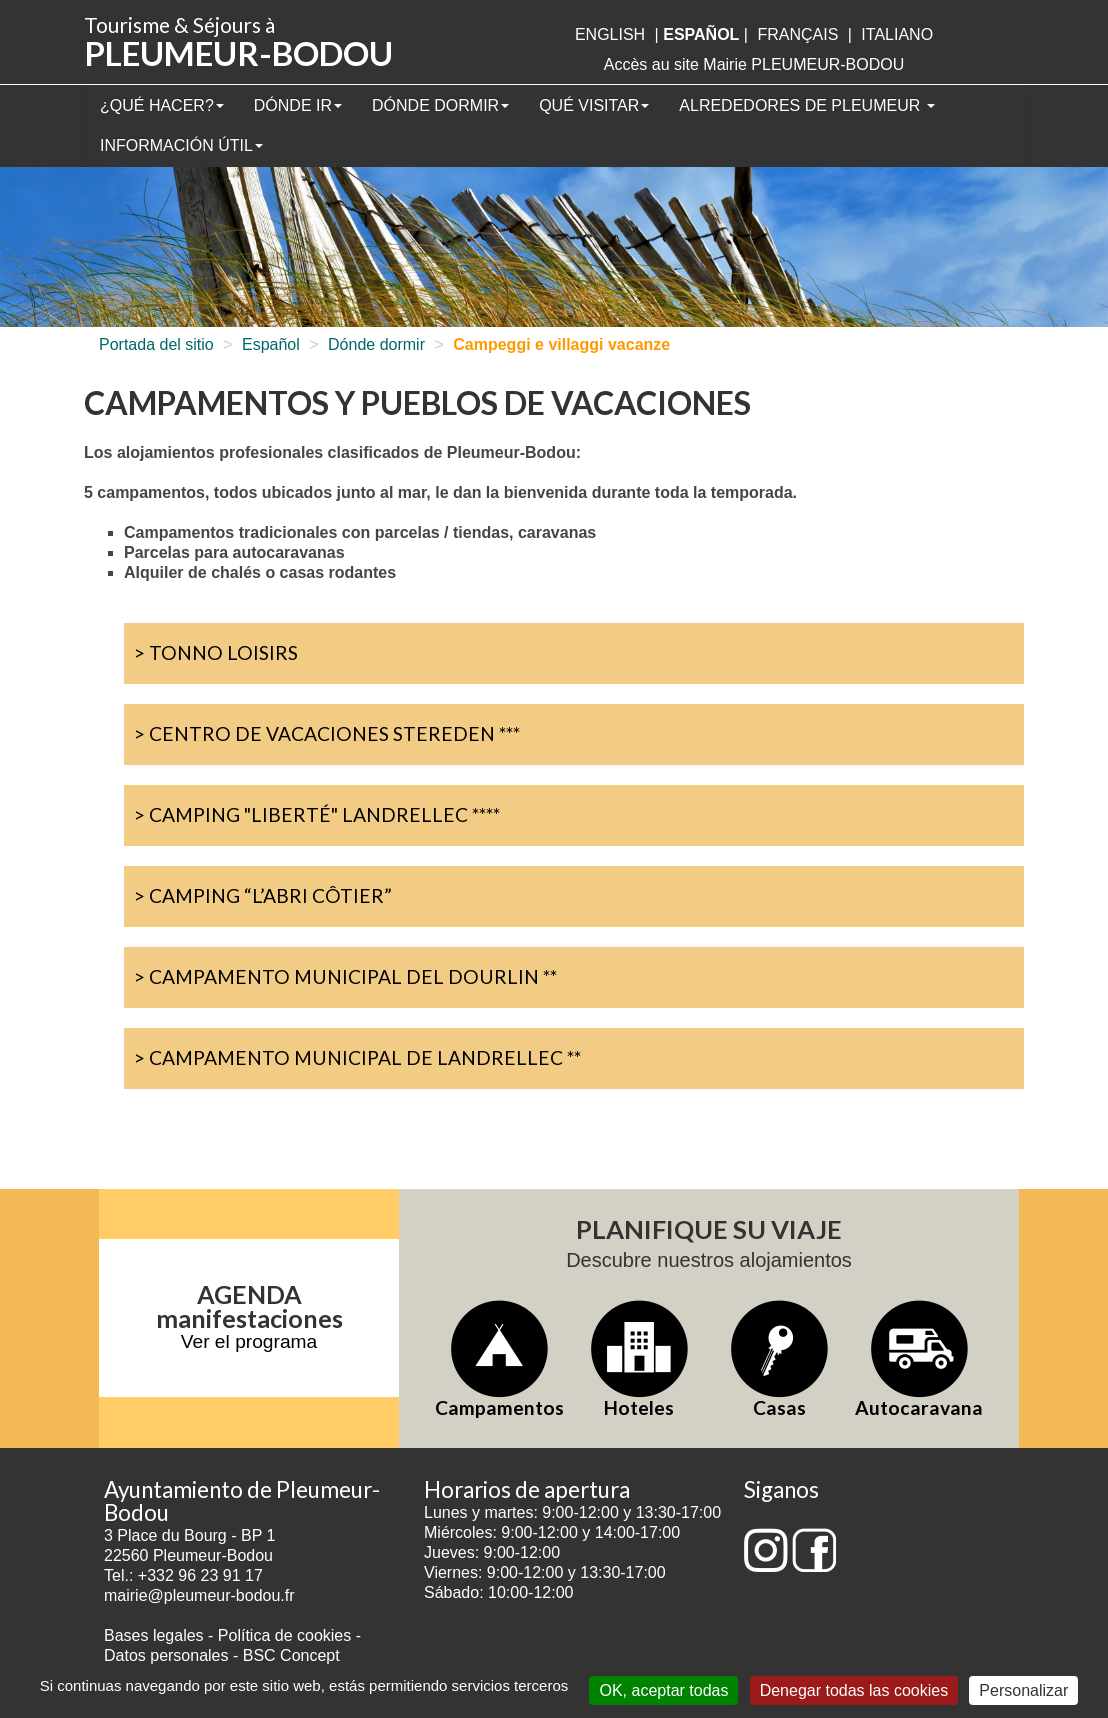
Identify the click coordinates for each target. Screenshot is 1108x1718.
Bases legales (154, 1635)
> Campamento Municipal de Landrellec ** (357, 1057)
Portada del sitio (156, 344)
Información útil (181, 145)
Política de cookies (287, 1635)
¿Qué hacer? (162, 105)
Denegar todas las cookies (854, 1690)
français (797, 34)
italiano (897, 34)
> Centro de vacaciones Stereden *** (327, 733)
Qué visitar (594, 105)
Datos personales (166, 1655)
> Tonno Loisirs (216, 652)
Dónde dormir (440, 105)
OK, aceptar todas (663, 1690)
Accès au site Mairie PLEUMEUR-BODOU (754, 64)
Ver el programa (249, 1341)
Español (271, 344)
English (610, 34)
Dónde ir (298, 105)
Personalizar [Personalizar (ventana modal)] (1023, 1690)
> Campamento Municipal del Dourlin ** (345, 976)
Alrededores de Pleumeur (806, 105)
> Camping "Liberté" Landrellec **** (317, 814)
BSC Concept (291, 1655)
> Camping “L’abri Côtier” (263, 895)
